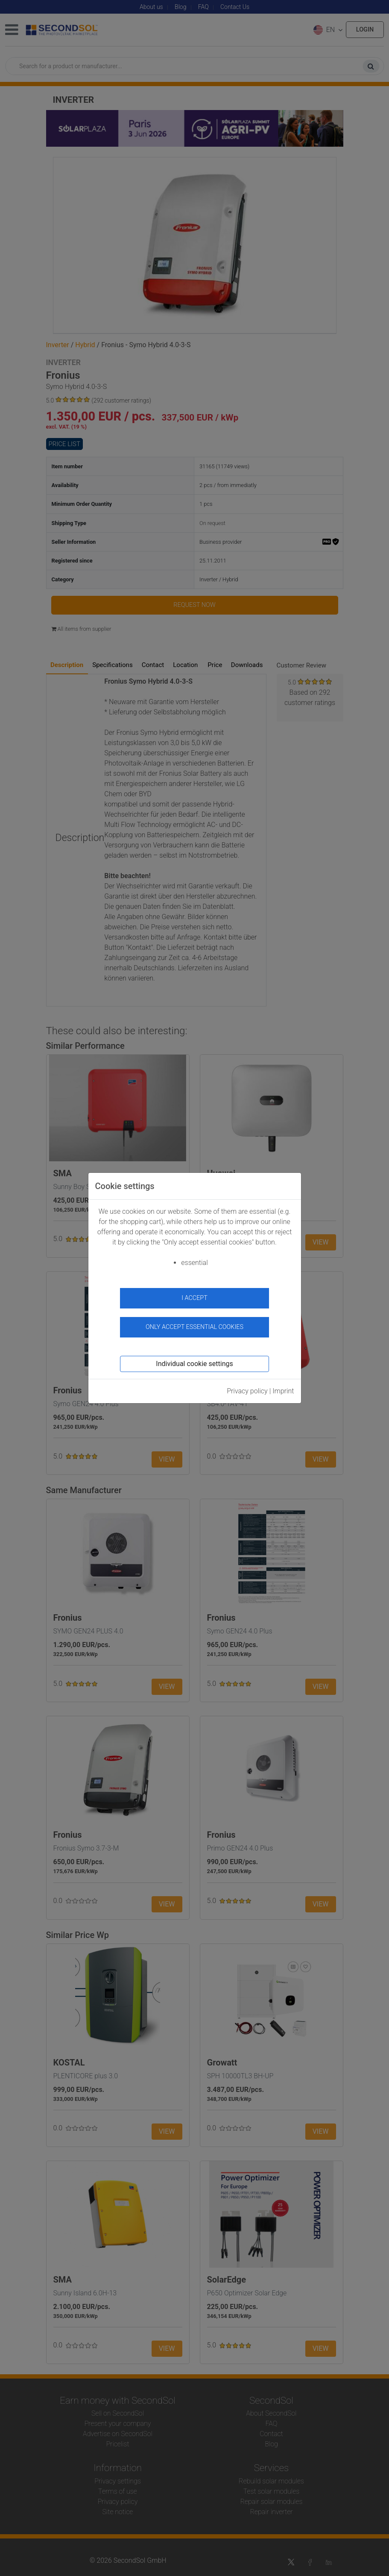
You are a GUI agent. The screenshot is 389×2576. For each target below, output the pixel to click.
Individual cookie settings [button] (194, 1364)
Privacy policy (247, 1391)
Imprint (283, 1391)
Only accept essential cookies (194, 1327)
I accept (194, 1298)
